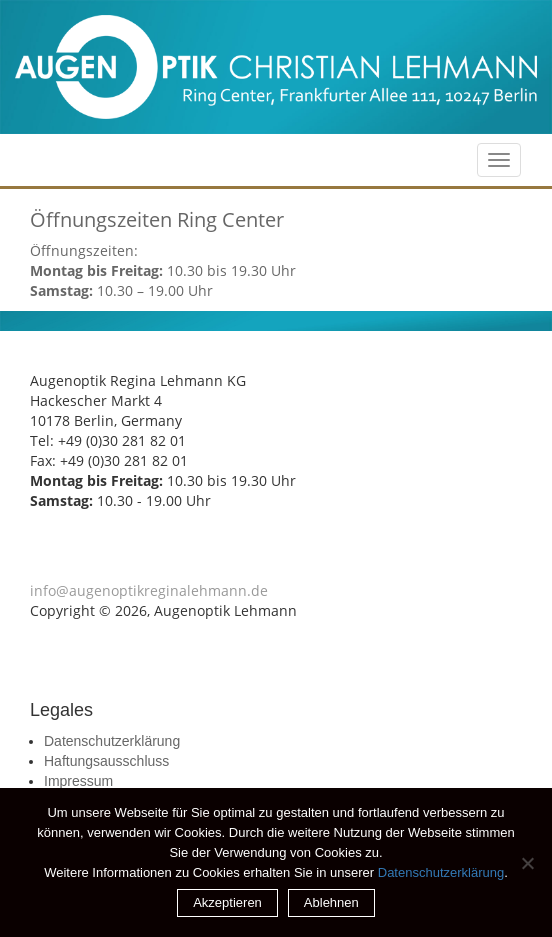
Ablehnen (331, 902)
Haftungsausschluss (106, 761)
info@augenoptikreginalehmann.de (149, 590)
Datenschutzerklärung (112, 741)
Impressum (78, 781)
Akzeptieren (227, 902)
